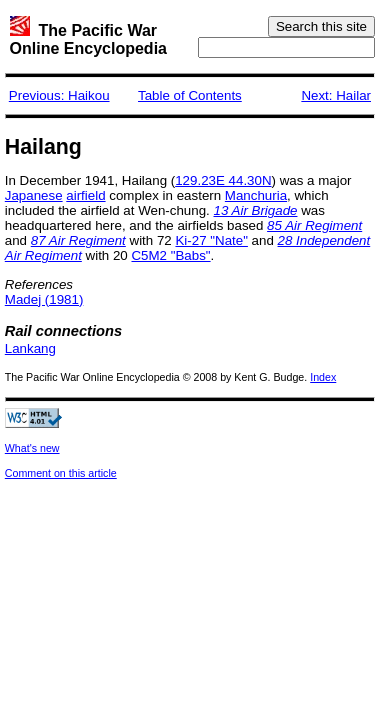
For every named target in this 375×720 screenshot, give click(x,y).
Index (323, 377)
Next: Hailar (336, 95)
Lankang (30, 348)
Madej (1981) (44, 299)
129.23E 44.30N (223, 180)
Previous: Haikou (59, 95)
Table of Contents (190, 95)
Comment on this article (61, 473)
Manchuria (256, 195)
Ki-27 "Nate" (211, 240)
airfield (85, 195)
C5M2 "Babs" (170, 255)
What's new (32, 448)
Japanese (34, 195)
